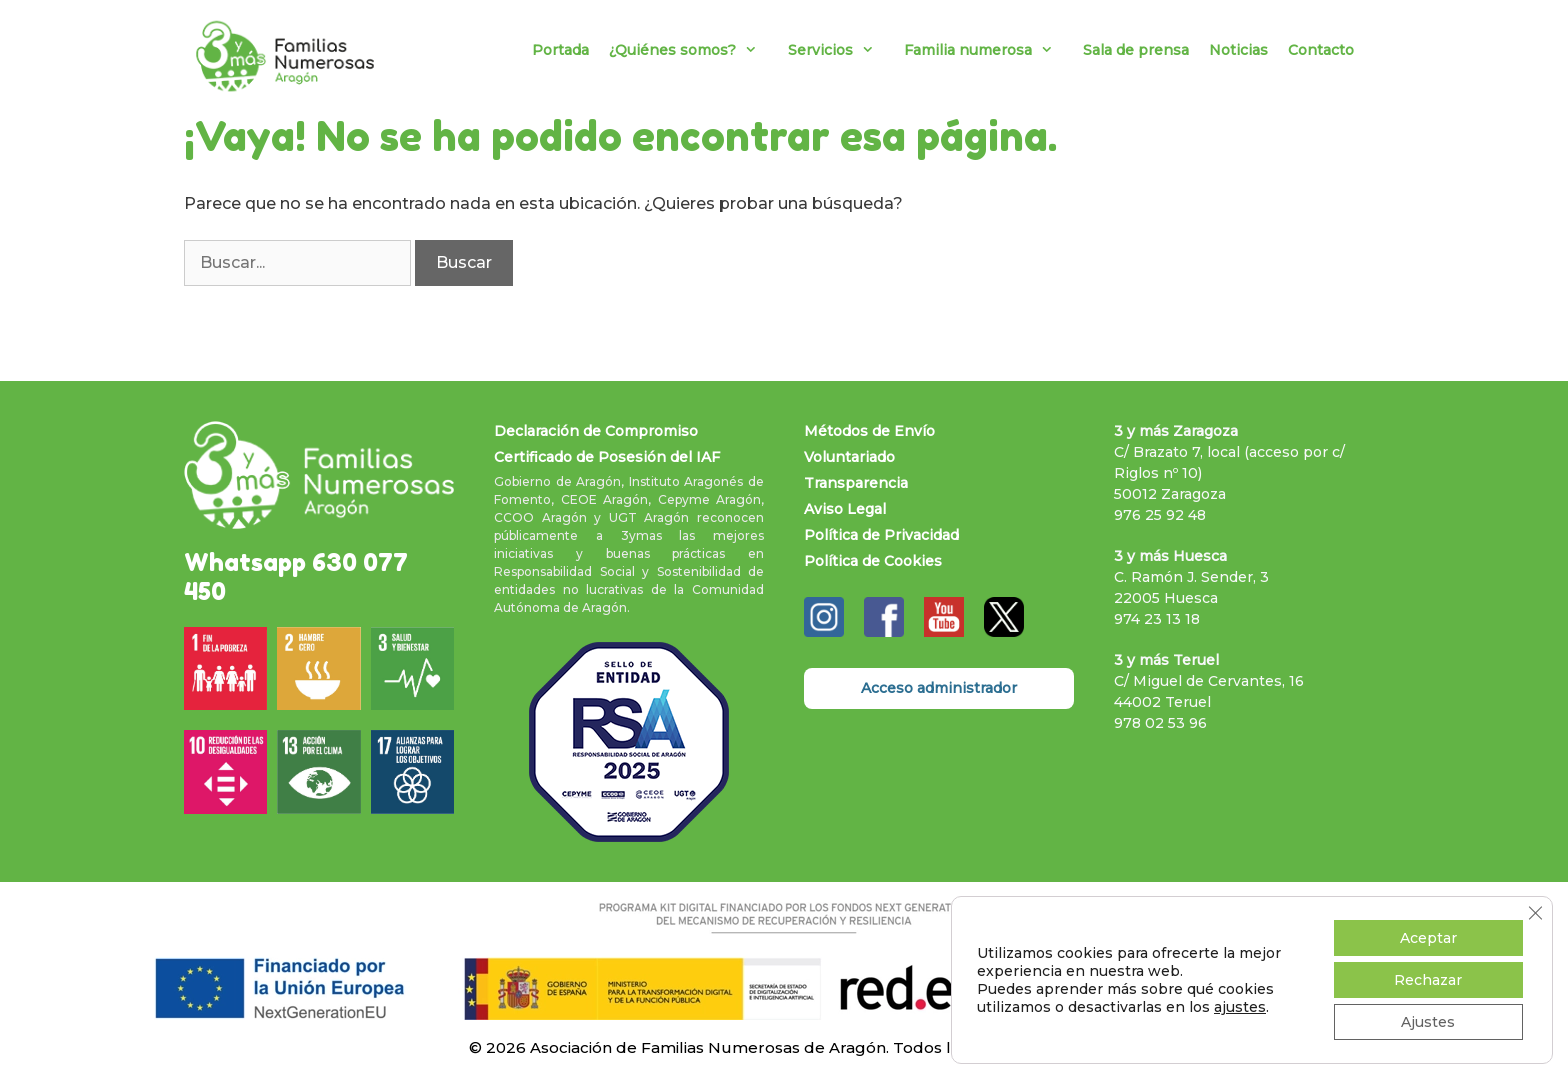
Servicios (841, 50)
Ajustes (1428, 1022)
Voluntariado (849, 457)
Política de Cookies (873, 561)
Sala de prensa (1136, 50)
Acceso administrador (939, 688)
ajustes (1240, 1007)
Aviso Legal (845, 509)
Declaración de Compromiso (596, 431)
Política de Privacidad (881, 535)
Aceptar (1428, 938)
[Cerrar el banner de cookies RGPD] (1535, 913)
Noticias (1238, 50)
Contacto (1321, 50)
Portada (560, 50)
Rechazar (1428, 980)
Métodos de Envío (869, 431)
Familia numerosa (988, 50)
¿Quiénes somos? (693, 50)
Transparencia (856, 483)
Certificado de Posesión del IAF (607, 457)
